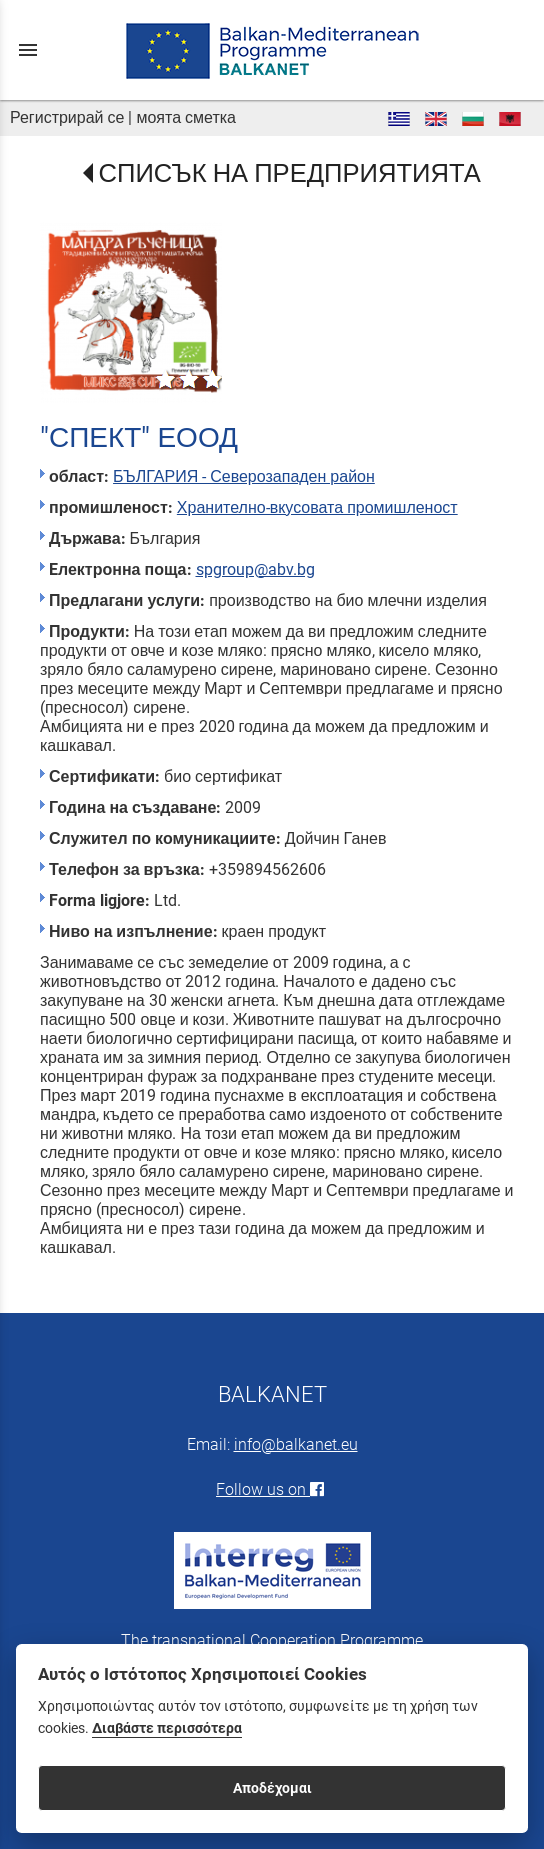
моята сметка (186, 117)
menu (28, 50)
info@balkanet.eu (296, 1444)
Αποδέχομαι (272, 1788)
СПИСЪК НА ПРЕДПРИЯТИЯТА (290, 173)
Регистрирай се (67, 117)
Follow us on (272, 1489)
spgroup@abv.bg (255, 569)
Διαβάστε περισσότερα (167, 1728)
